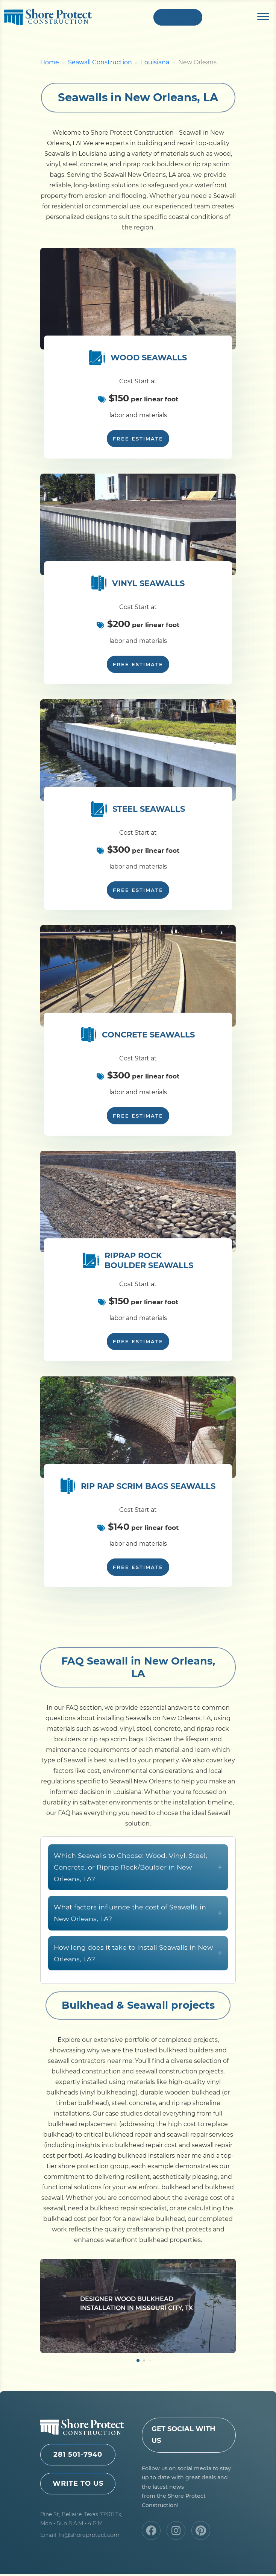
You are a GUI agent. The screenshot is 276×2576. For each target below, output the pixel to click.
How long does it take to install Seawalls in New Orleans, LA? (138, 1990)
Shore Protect (47, 18)
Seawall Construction (100, 64)
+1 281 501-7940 (178, 18)
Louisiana (155, 64)
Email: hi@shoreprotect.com (80, 2537)
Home (49, 64)
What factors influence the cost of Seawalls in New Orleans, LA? (138, 1950)
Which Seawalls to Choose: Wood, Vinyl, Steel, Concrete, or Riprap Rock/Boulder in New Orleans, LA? (138, 1904)
